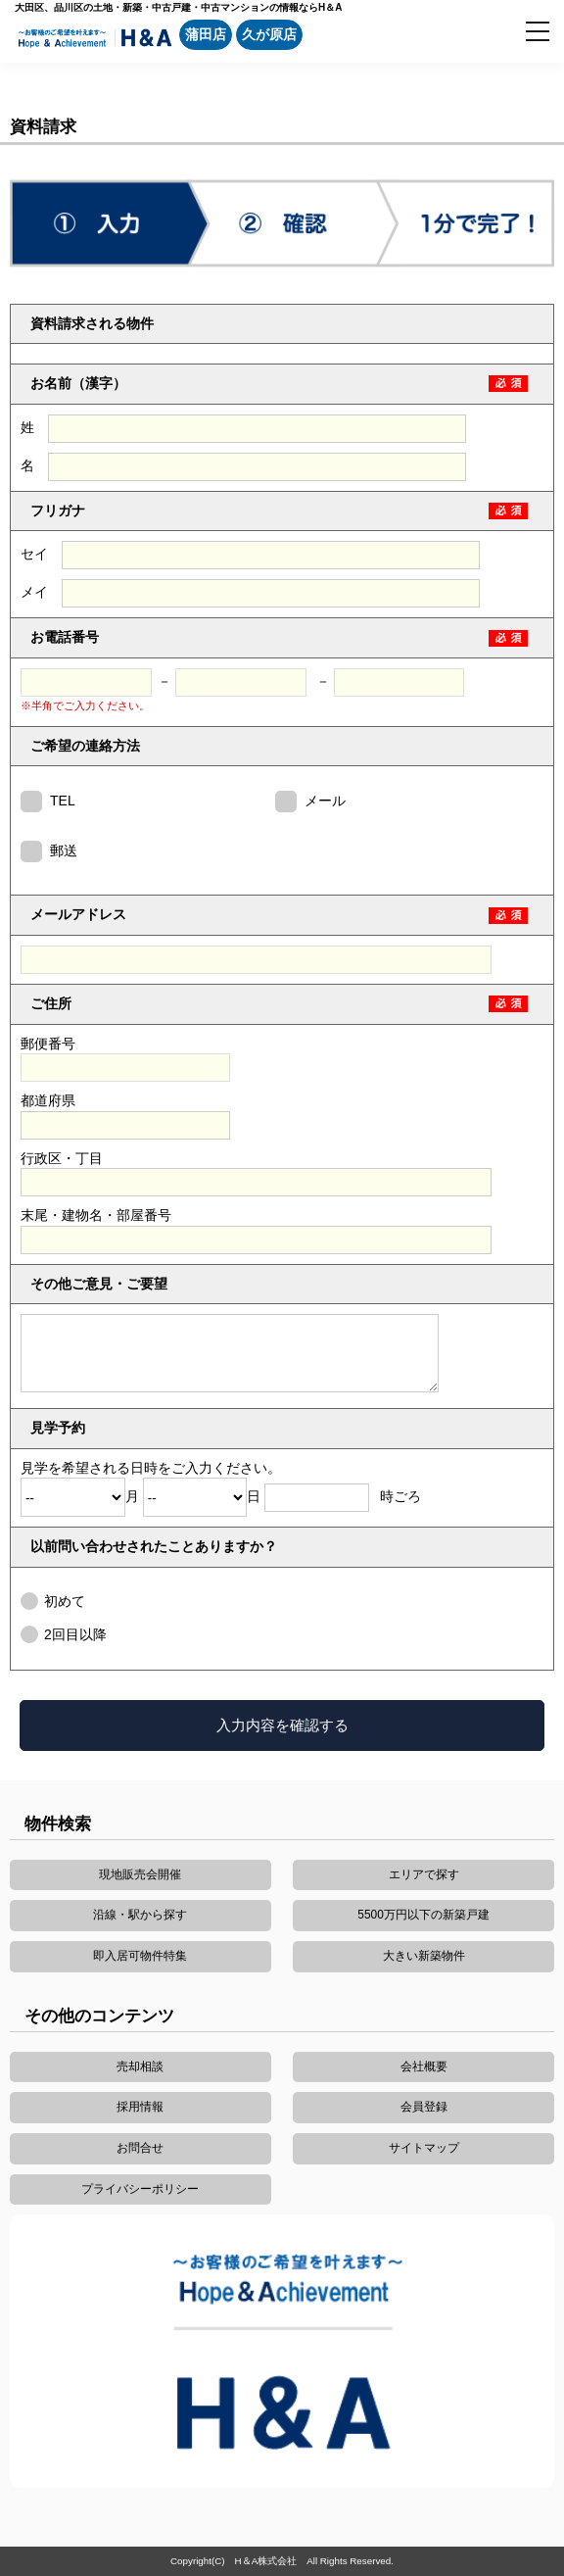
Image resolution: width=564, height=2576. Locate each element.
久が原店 (269, 34)
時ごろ (342, 1496)
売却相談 (140, 2066)
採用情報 (140, 2107)
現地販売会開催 (140, 1874)
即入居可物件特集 (140, 1956)
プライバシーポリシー (140, 2189)
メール (325, 800)
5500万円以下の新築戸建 (423, 1914)
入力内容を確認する (282, 1725)
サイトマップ (424, 2148)
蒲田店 (205, 34)
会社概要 (423, 2066)
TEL (62, 800)
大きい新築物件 (424, 1956)
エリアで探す (424, 1874)
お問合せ (140, 2148)
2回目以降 (75, 1634)
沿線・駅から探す (140, 1914)
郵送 (63, 850)
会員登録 (423, 2107)
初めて (64, 1601)
